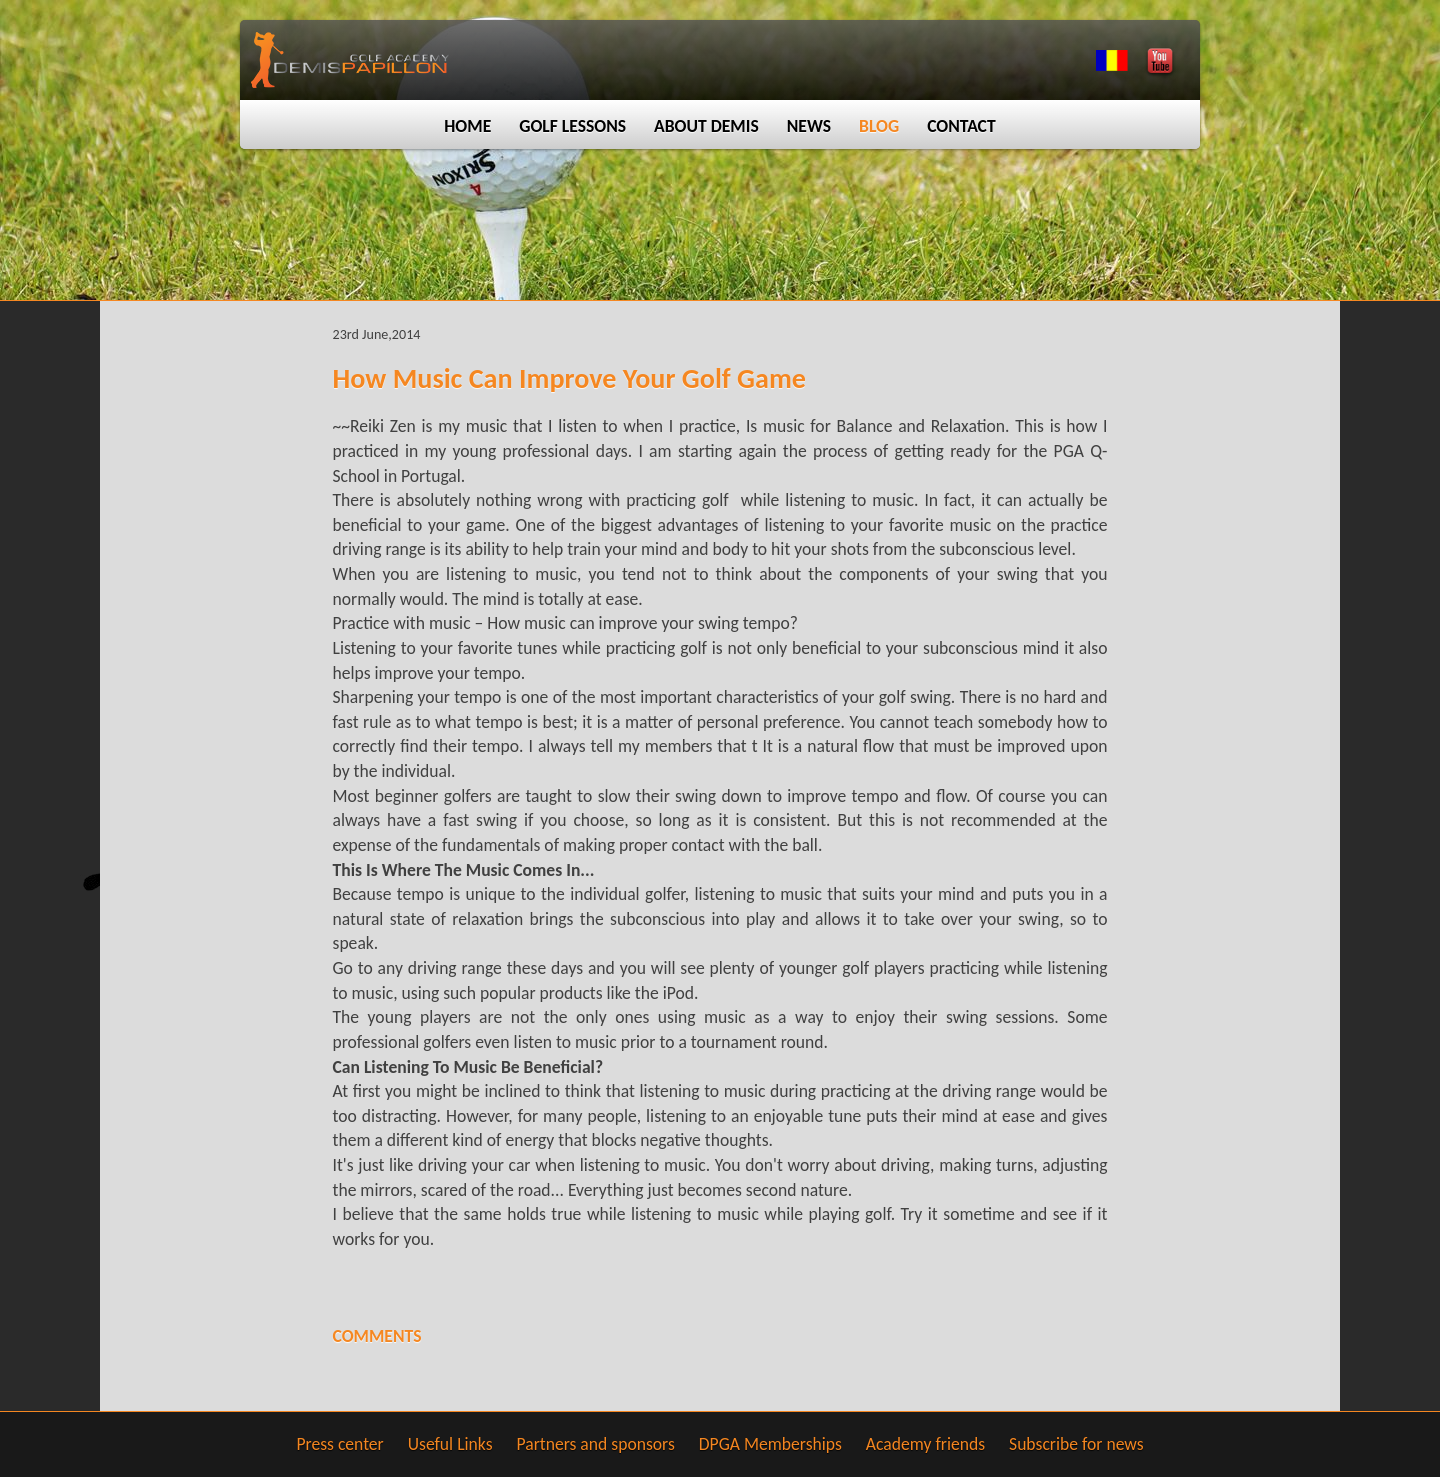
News (809, 126)
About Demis (706, 126)
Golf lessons (572, 126)
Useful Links (450, 1444)
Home (467, 126)
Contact (961, 126)
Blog (879, 126)
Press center (339, 1444)
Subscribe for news (1076, 1444)
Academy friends (925, 1444)
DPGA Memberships (770, 1444)
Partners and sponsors (596, 1444)
